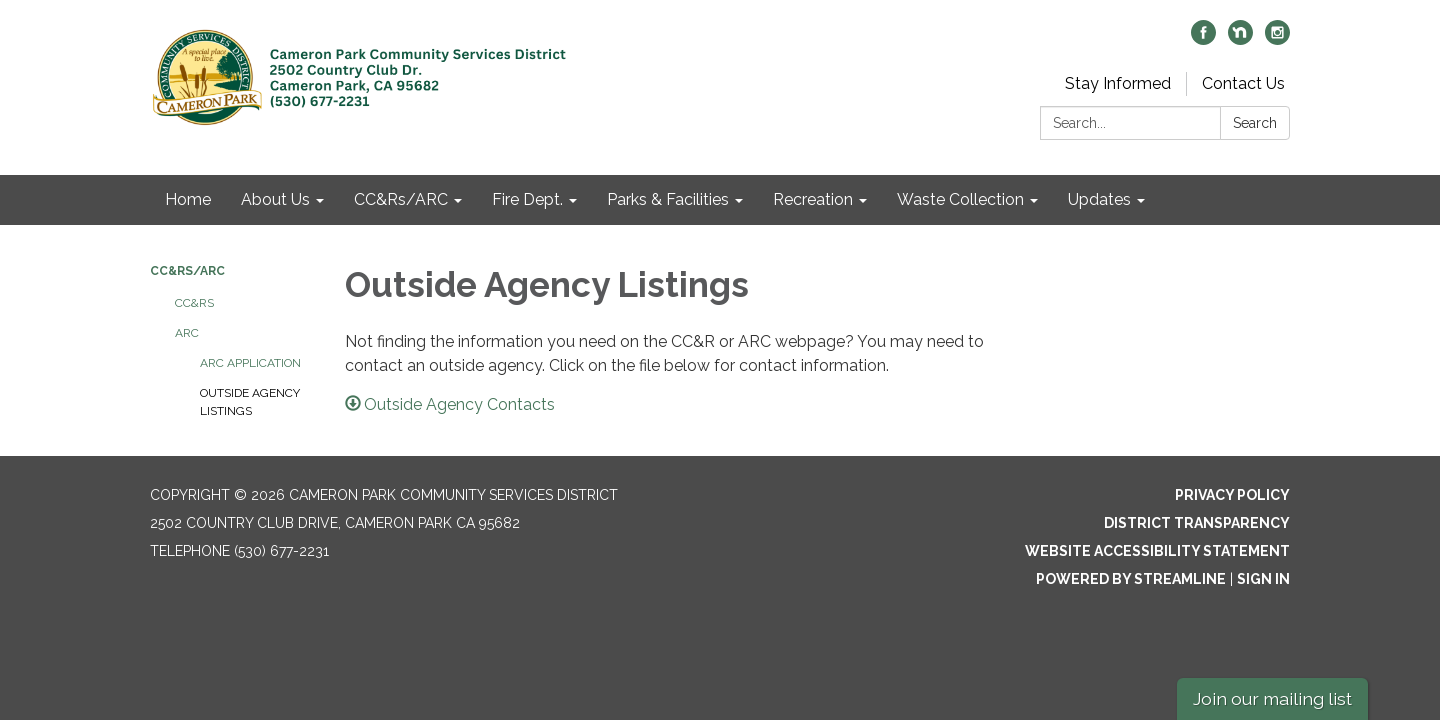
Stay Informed (1118, 83)
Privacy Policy (1232, 495)
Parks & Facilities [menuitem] (668, 199)
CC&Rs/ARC (187, 271)
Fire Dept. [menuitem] (527, 199)
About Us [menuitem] (275, 199)
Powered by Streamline (1131, 579)
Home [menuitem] (188, 199)
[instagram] (1277, 39)
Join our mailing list (1272, 698)
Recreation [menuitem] (813, 199)
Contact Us (1243, 83)
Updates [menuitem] (1099, 199)
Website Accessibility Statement (1157, 551)
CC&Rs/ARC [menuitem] (401, 199)
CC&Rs (194, 303)
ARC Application (250, 363)
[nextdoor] (1240, 39)
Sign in (1263, 579)
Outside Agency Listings (250, 402)
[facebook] (1203, 39)
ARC (187, 333)
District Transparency (1197, 523)
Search (1255, 123)
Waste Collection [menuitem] (960, 199)
